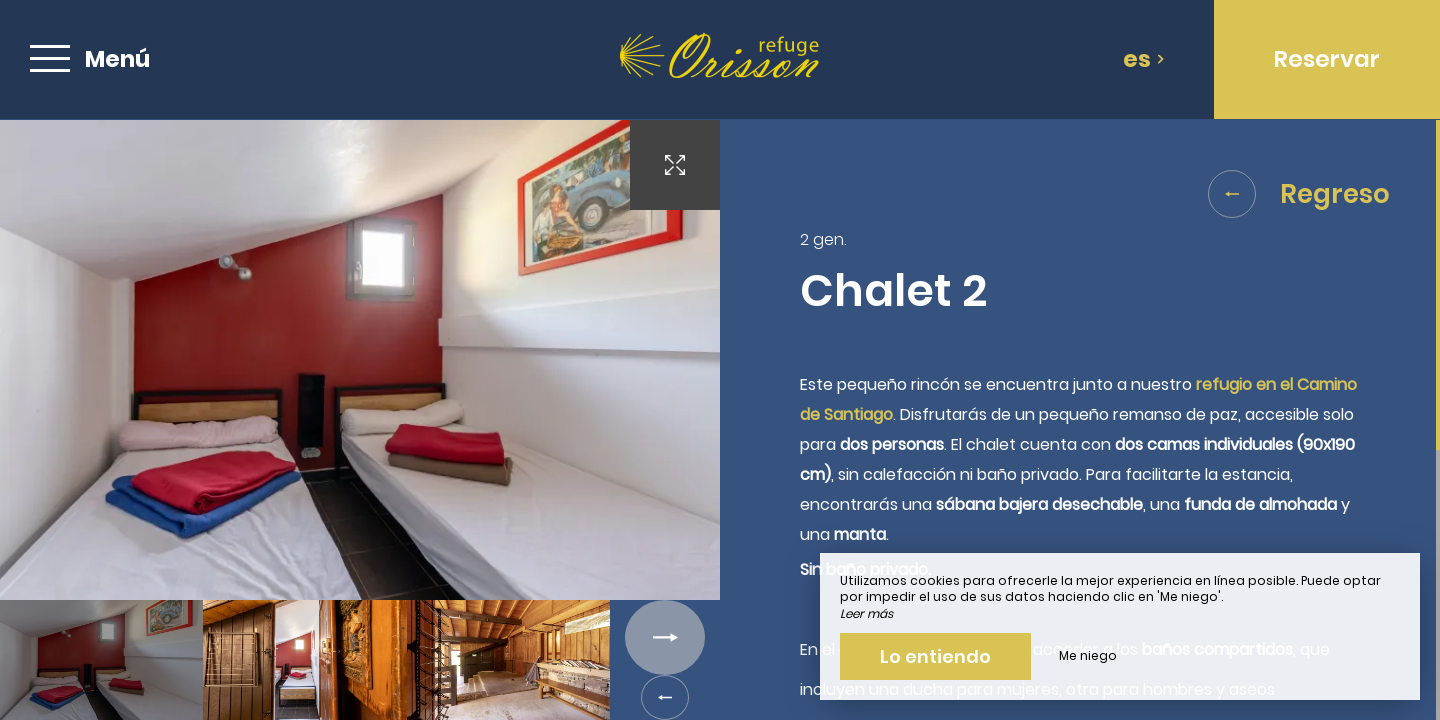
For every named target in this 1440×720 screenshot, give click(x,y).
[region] (1080, 420)
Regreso (1299, 194)
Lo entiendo (935, 656)
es (1144, 59)
